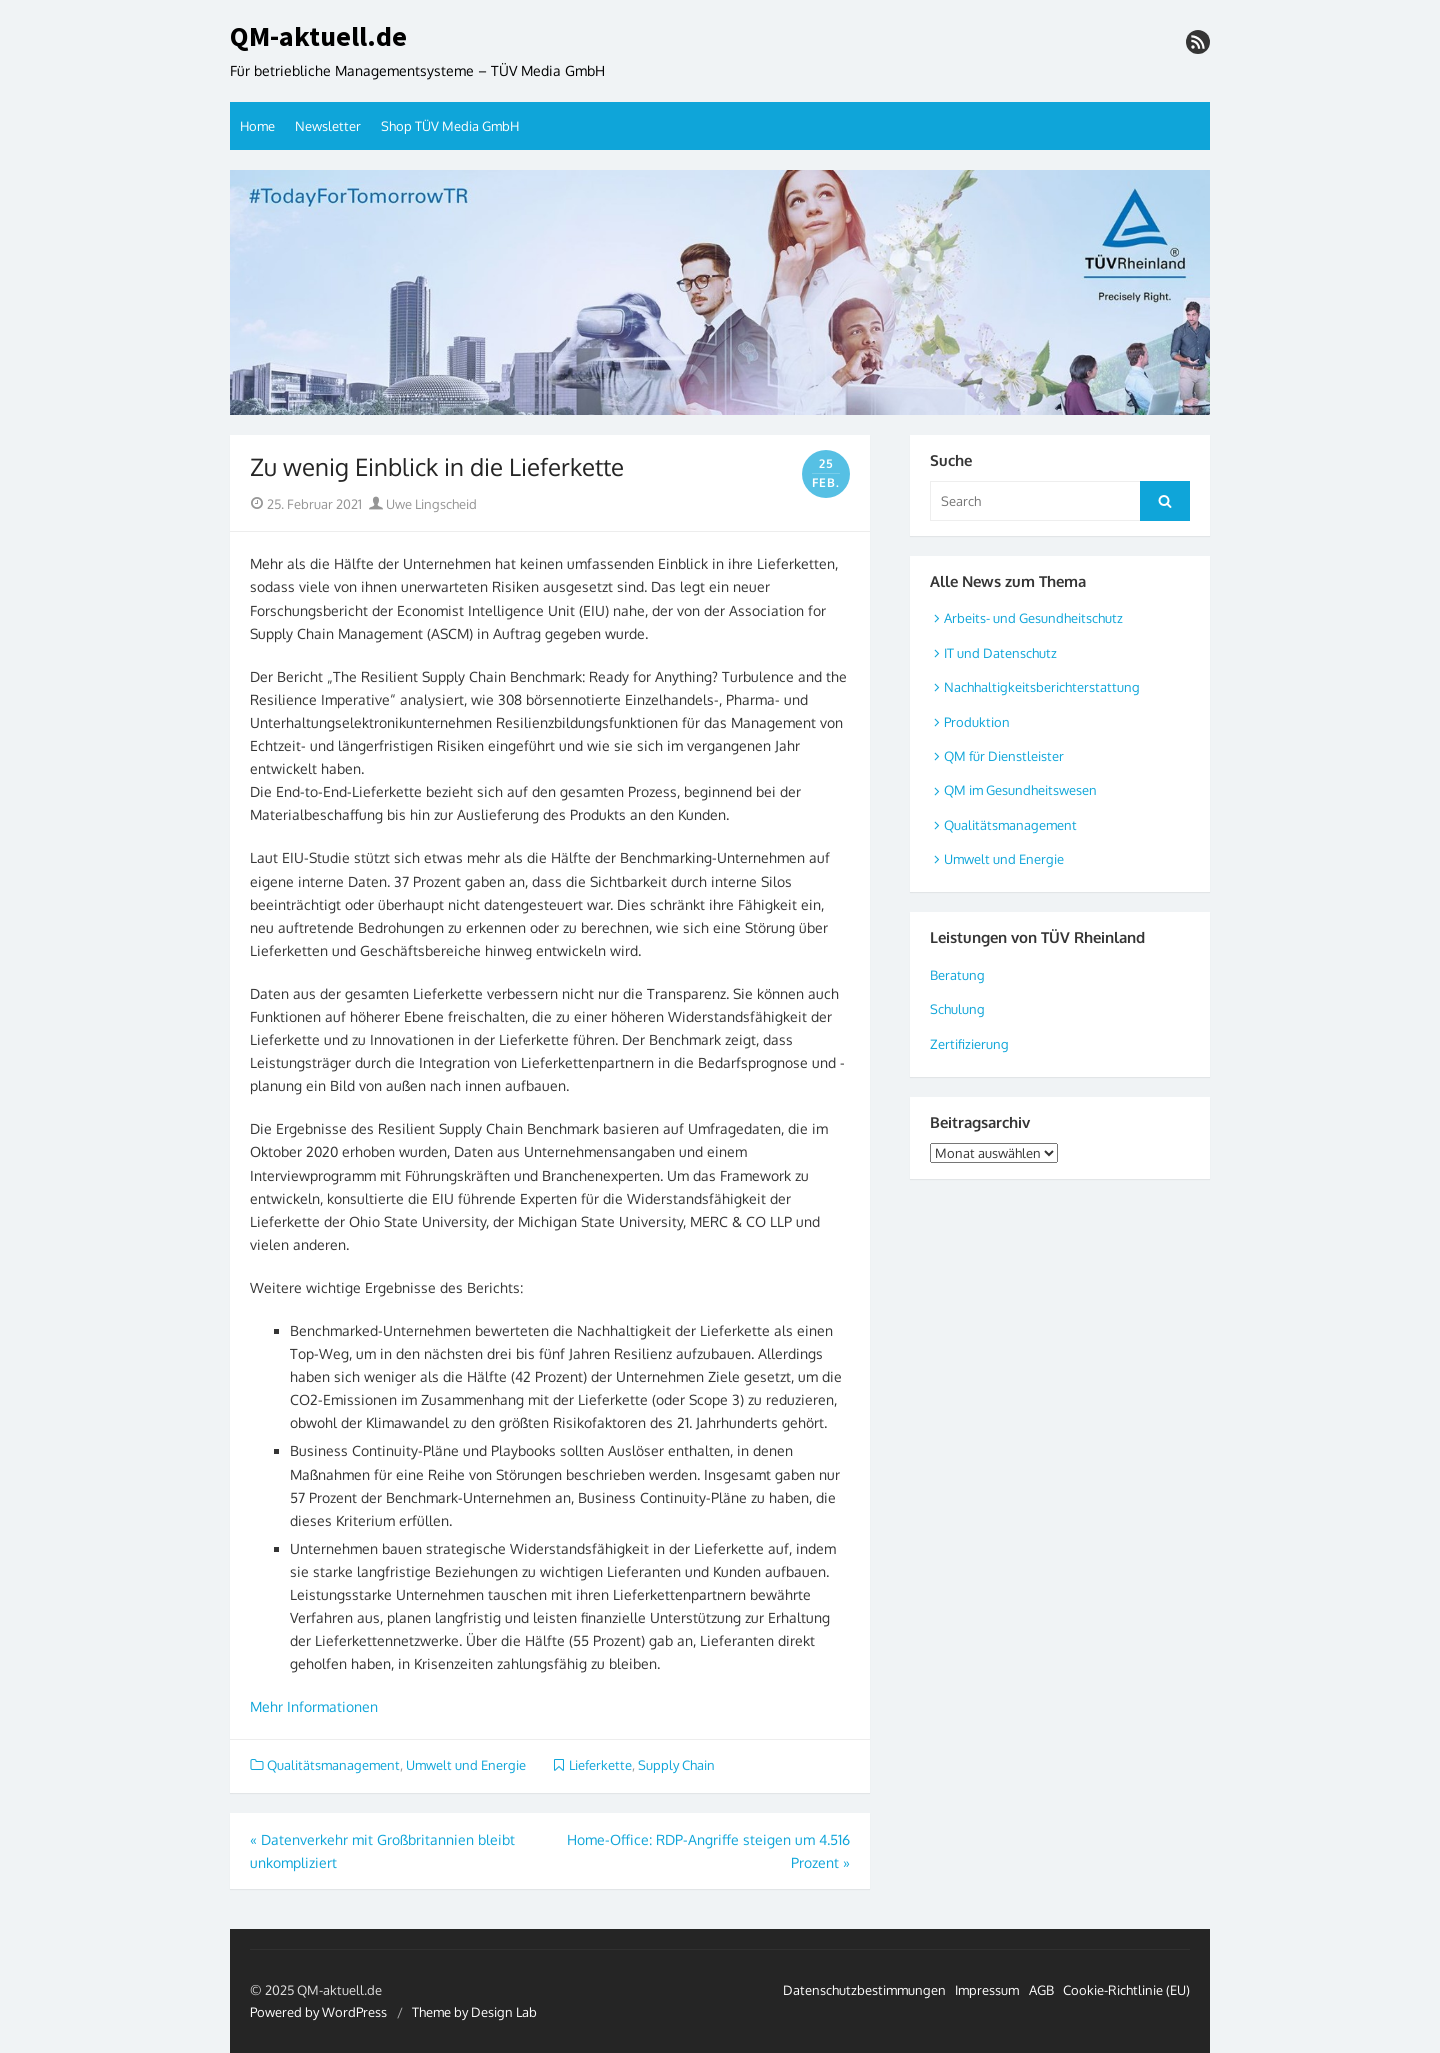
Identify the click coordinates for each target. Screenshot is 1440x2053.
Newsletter (328, 126)
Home (257, 126)
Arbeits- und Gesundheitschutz (1033, 618)
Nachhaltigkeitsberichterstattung (1042, 687)
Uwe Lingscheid (423, 504)
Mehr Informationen (314, 1706)
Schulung (957, 1009)
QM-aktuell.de (318, 37)
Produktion (977, 722)
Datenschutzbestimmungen (864, 1990)
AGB (1041, 1990)
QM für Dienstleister (1004, 756)
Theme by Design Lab (474, 2012)
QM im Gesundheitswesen (1020, 790)
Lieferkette (600, 1765)
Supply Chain (676, 1765)
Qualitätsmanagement (333, 1765)
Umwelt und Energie (466, 1765)
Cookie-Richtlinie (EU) (1126, 1990)
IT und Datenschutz (1000, 653)
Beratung (957, 975)
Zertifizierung (969, 1044)
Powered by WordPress (318, 2012)
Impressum (987, 1990)
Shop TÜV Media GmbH (450, 126)
